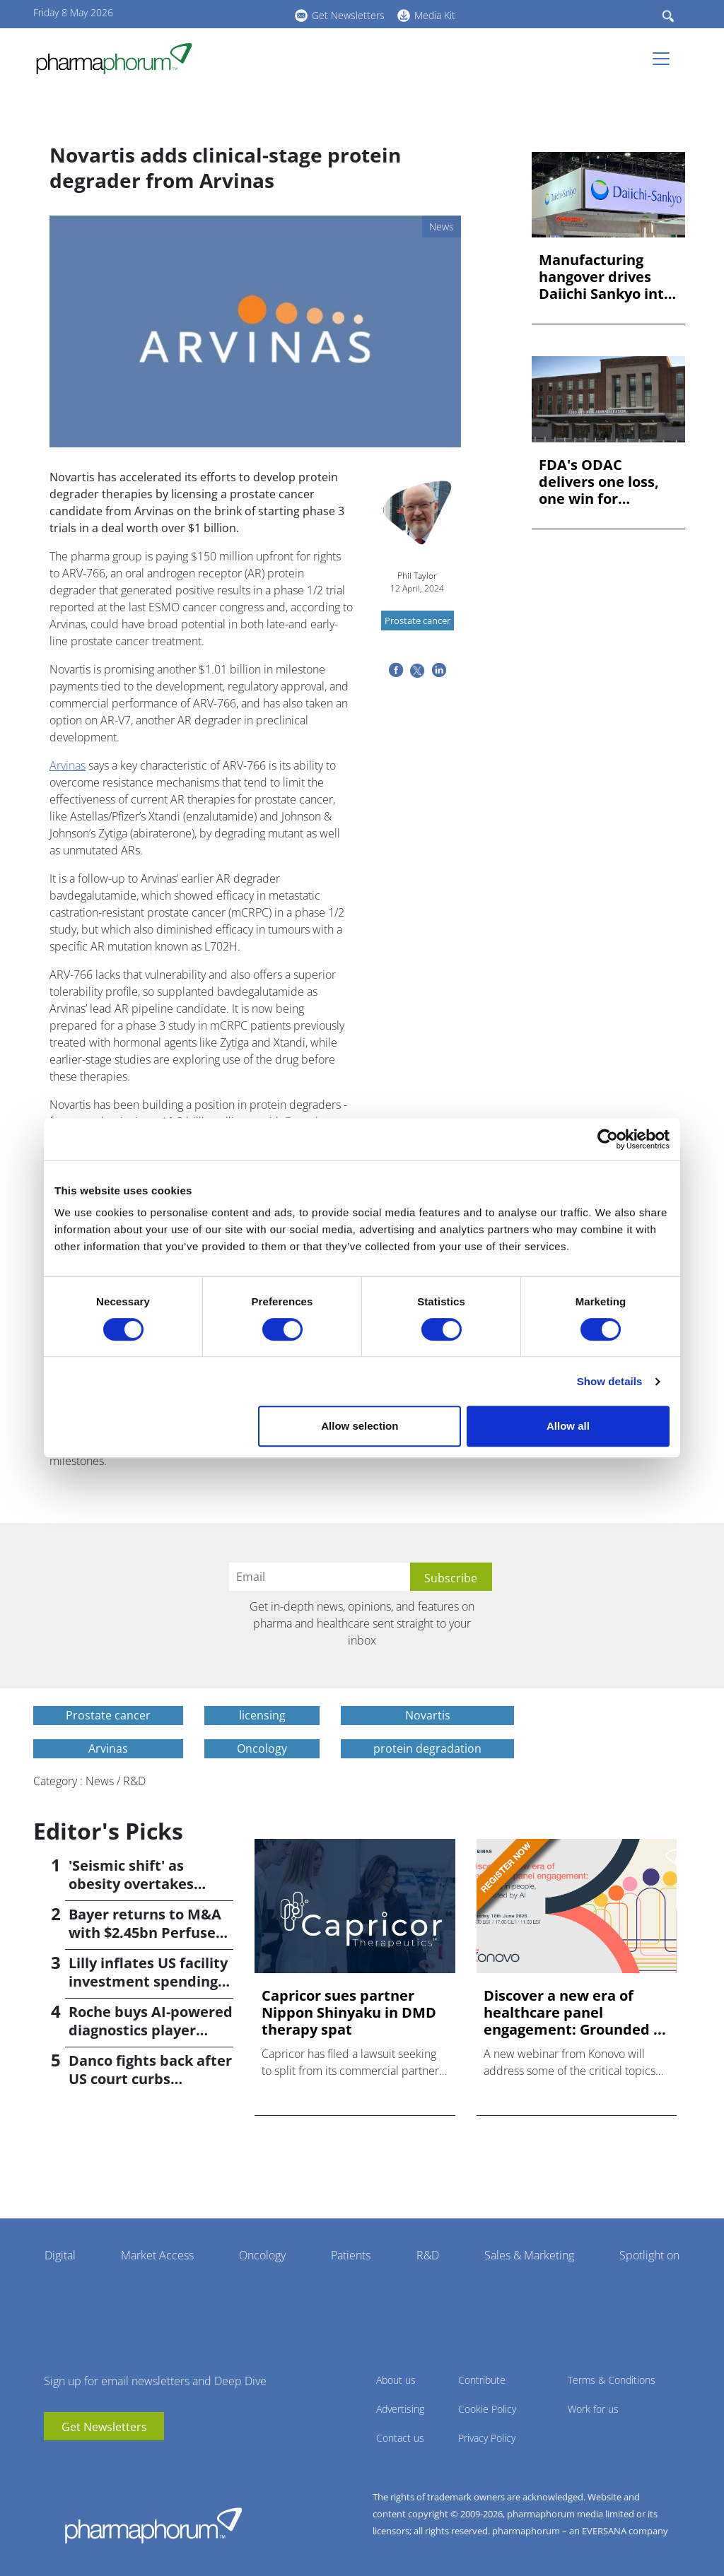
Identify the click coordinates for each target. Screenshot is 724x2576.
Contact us (400, 2438)
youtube (203, 13)
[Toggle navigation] (665, 58)
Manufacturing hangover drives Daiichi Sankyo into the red (605, 277)
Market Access (157, 2255)
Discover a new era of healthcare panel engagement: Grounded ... (575, 2012)
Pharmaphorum (153, 2525)
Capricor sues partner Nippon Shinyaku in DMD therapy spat (349, 2012)
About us (396, 2380)
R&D (427, 2255)
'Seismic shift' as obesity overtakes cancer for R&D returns (149, 1884)
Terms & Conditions (611, 2380)
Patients (350, 2255)
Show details (610, 1381)
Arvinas (67, 765)
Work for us (593, 2409)
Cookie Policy (487, 2409)
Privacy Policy (486, 2438)
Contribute (482, 2380)
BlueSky (245, 13)
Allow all (568, 1426)
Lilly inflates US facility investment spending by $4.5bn (148, 1981)
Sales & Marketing (529, 2255)
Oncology (262, 2255)
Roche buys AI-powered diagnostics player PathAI (151, 2030)
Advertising (400, 2409)
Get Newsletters (348, 15)
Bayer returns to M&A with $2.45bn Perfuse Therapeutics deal (145, 1932)
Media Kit (434, 15)
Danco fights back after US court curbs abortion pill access (150, 2079)
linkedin (224, 13)
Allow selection (359, 1426)
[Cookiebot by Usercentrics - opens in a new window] (608, 1139)
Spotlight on (649, 2255)
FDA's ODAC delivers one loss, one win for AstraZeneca (599, 482)
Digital (60, 2255)
